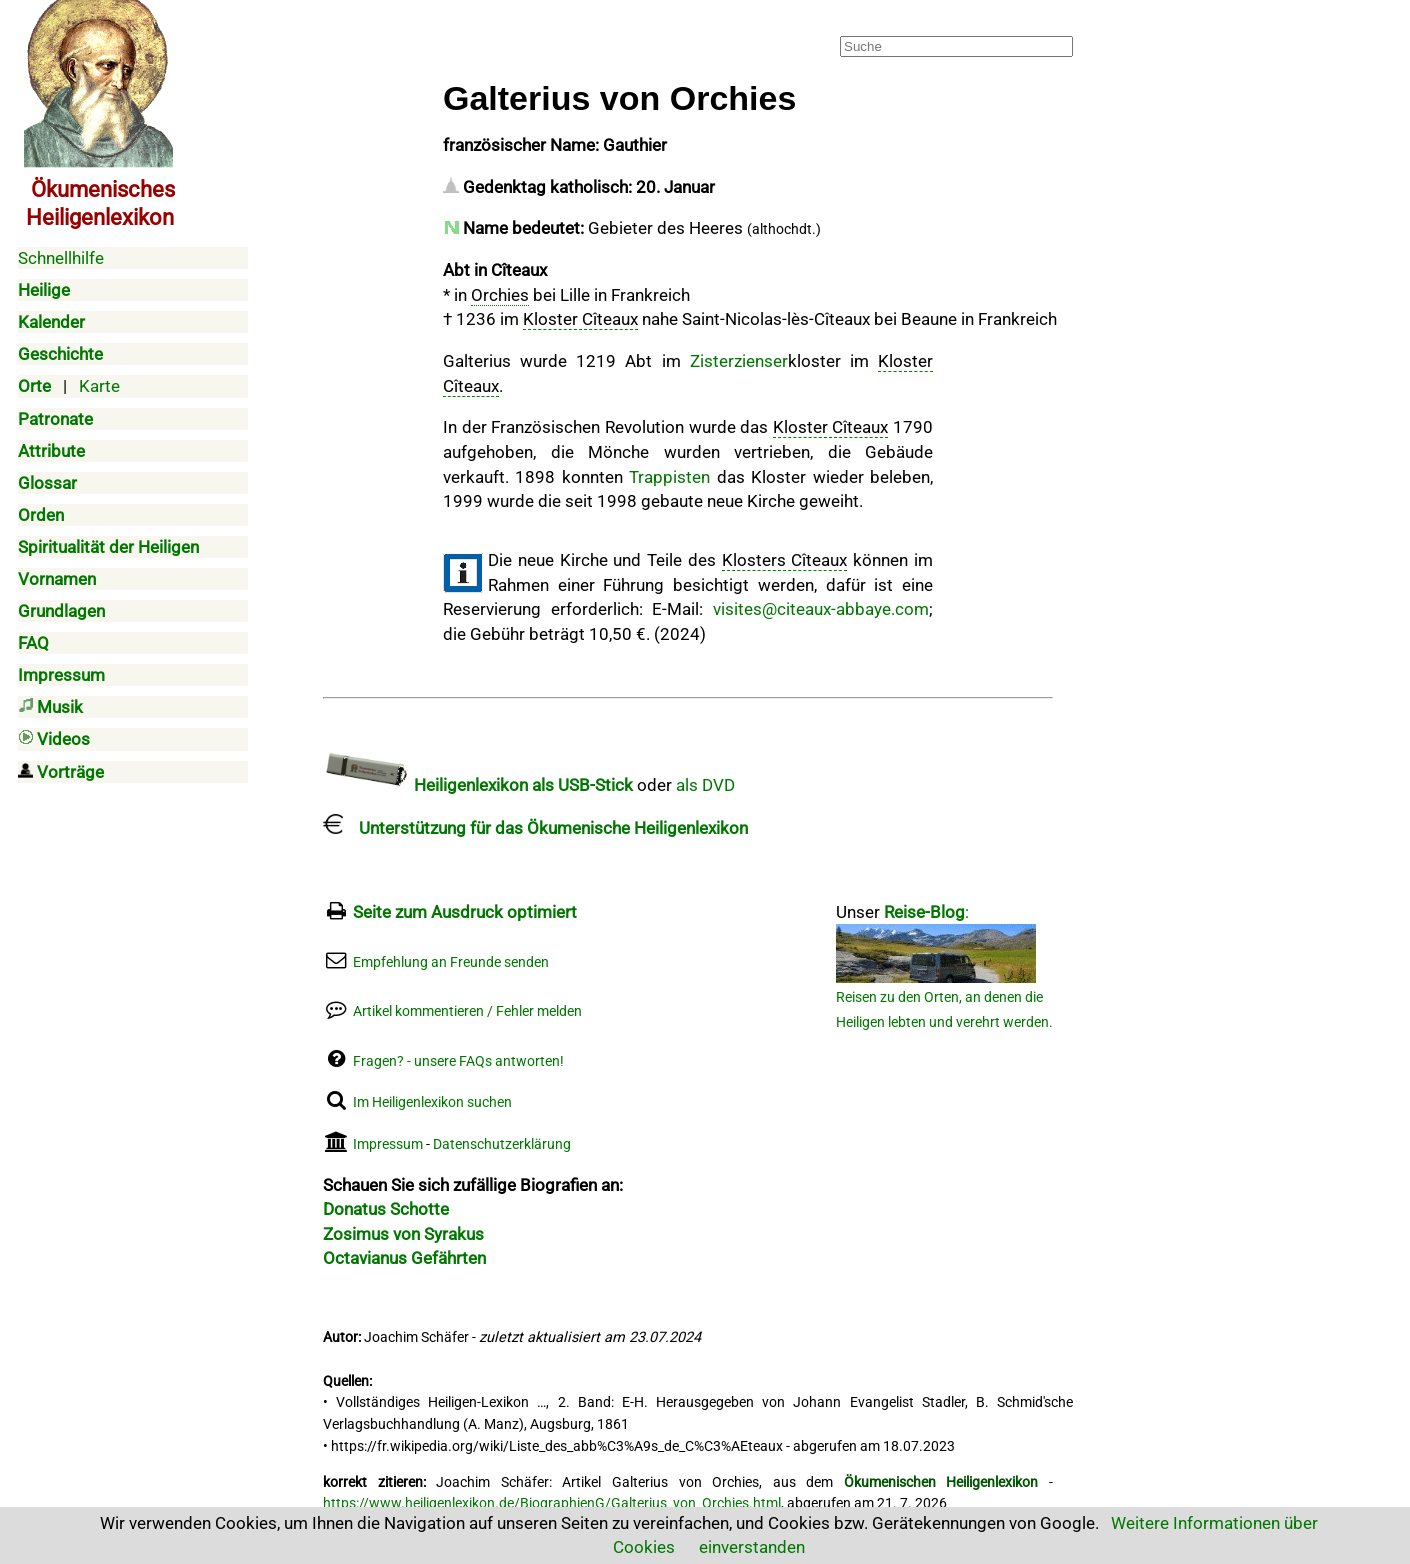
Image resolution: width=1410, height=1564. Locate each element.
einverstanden (752, 1547)
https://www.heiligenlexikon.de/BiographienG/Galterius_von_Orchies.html (552, 1503)
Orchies (500, 295)
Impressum (388, 1144)
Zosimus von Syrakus (403, 1234)
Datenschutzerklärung (502, 1144)
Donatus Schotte (386, 1209)
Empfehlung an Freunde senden (451, 962)
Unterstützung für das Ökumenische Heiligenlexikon (535, 828)
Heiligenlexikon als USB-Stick (478, 785)
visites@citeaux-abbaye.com (821, 609)
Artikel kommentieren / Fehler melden (467, 1011)
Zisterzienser (739, 361)
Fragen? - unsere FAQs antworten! (458, 1061)
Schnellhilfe (61, 258)
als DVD (705, 785)
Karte (99, 386)
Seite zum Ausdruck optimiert (465, 912)
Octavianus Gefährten (404, 1258)
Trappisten (669, 477)
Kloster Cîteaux (580, 319)
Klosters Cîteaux (785, 560)
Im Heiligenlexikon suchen (432, 1102)
